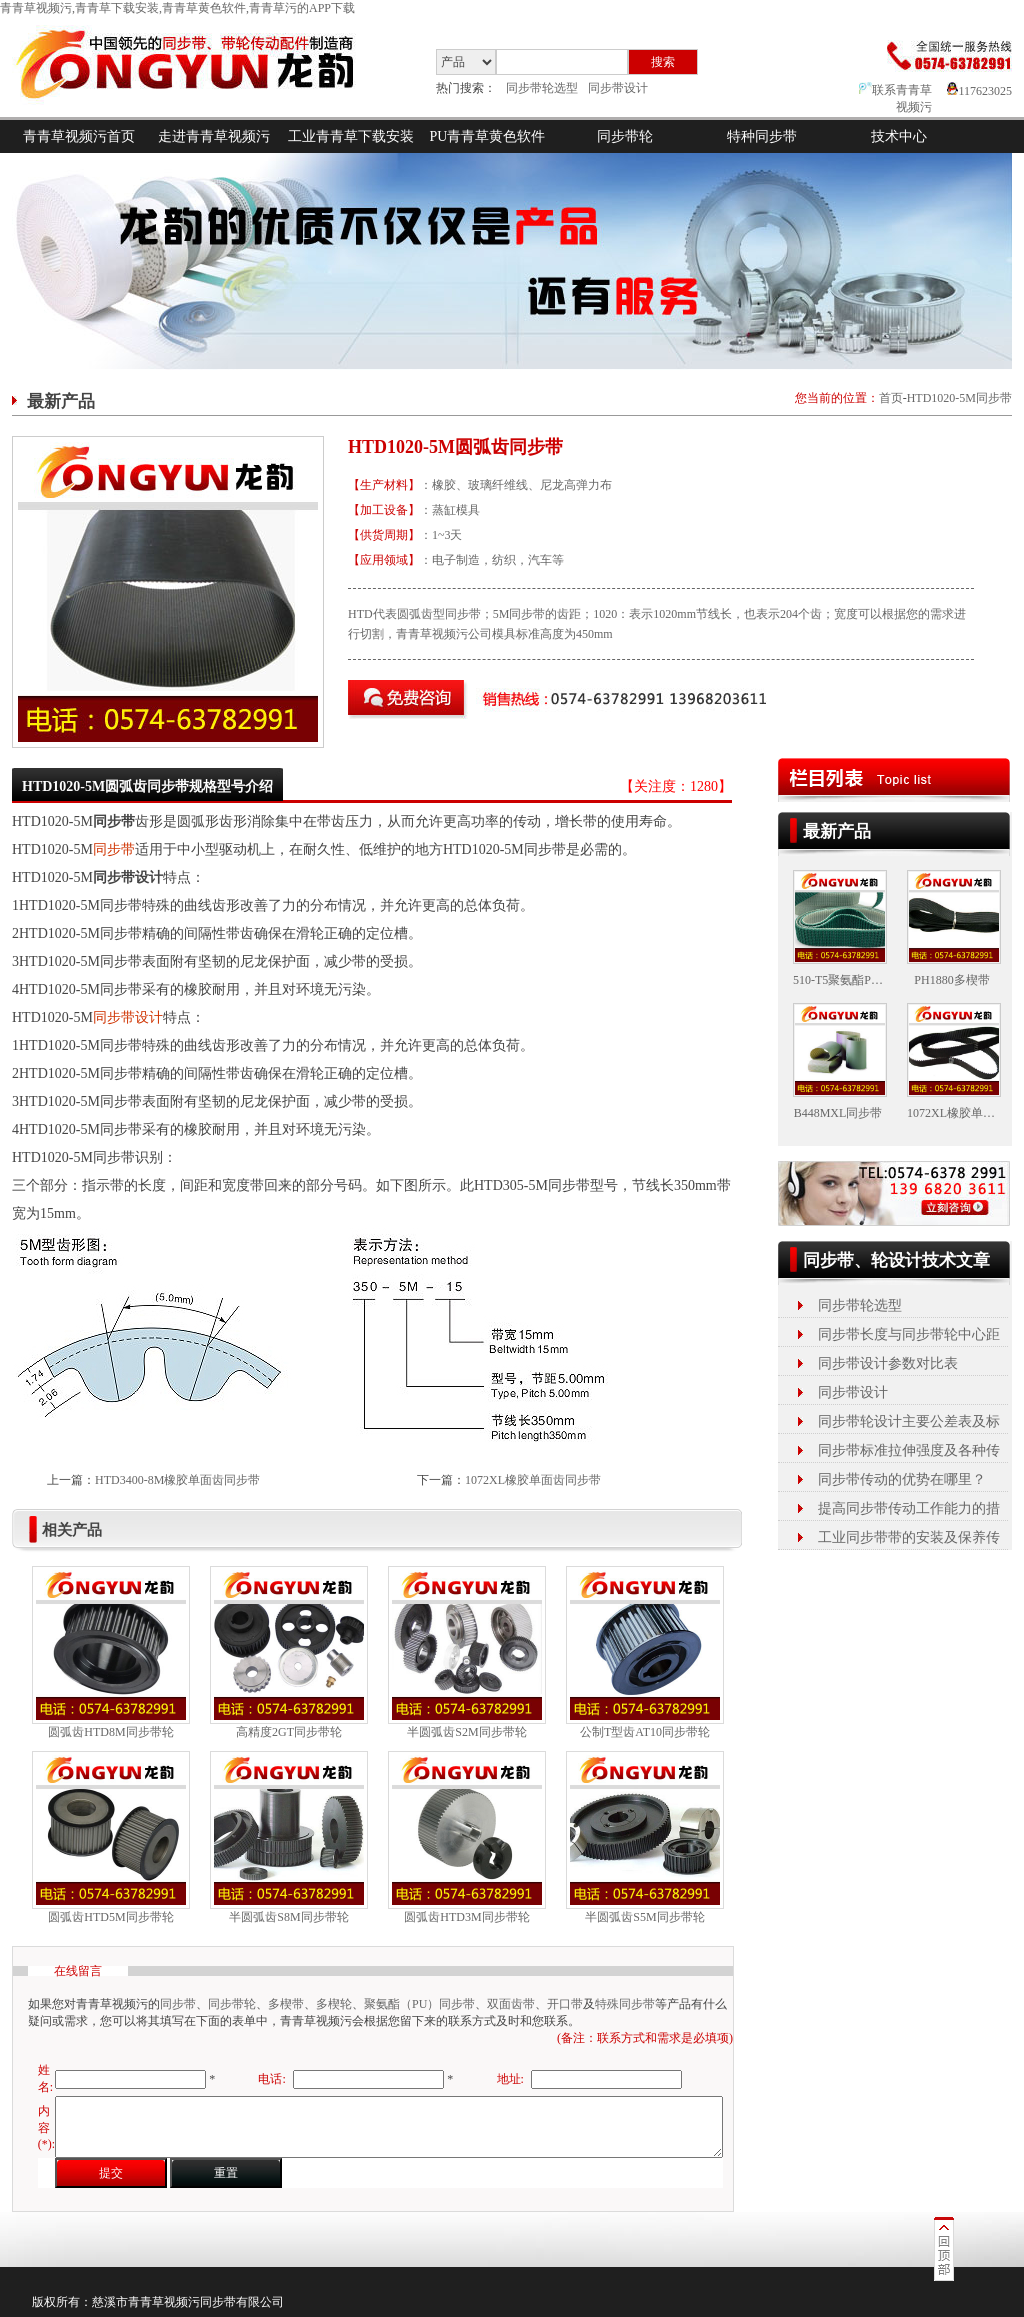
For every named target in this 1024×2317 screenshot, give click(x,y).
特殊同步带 (625, 2004)
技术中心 (899, 136)
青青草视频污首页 (79, 136)
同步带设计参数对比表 (888, 1363)
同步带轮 (625, 136)
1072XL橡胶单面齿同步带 (533, 1480)
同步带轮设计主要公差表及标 (909, 1421)
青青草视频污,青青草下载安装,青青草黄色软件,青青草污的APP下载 (177, 8)
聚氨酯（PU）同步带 (419, 2004)
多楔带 (286, 2004)
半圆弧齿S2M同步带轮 (466, 1732)
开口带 (565, 2004)
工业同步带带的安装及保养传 (909, 1537)
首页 (891, 398)
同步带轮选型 (542, 88)
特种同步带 (762, 136)
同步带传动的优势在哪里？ (902, 1479)
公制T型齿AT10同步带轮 (645, 1732)
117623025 (979, 91)
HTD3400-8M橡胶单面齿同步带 (177, 1480)
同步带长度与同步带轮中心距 (909, 1334)
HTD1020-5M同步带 (959, 398)
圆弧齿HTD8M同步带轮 (110, 1732)
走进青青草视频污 (214, 136)
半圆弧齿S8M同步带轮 (288, 1917)
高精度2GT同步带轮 (289, 1732)
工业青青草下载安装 (351, 136)
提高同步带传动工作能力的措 (909, 1508)
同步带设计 (618, 88)
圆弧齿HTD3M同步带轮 (466, 1917)
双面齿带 (511, 2004)
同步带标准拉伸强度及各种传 (909, 1450)
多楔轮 (334, 2004)
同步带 (114, 849)
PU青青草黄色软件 (488, 136)
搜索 (663, 62)
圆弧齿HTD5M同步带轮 (110, 1917)
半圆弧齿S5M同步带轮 (644, 1917)
